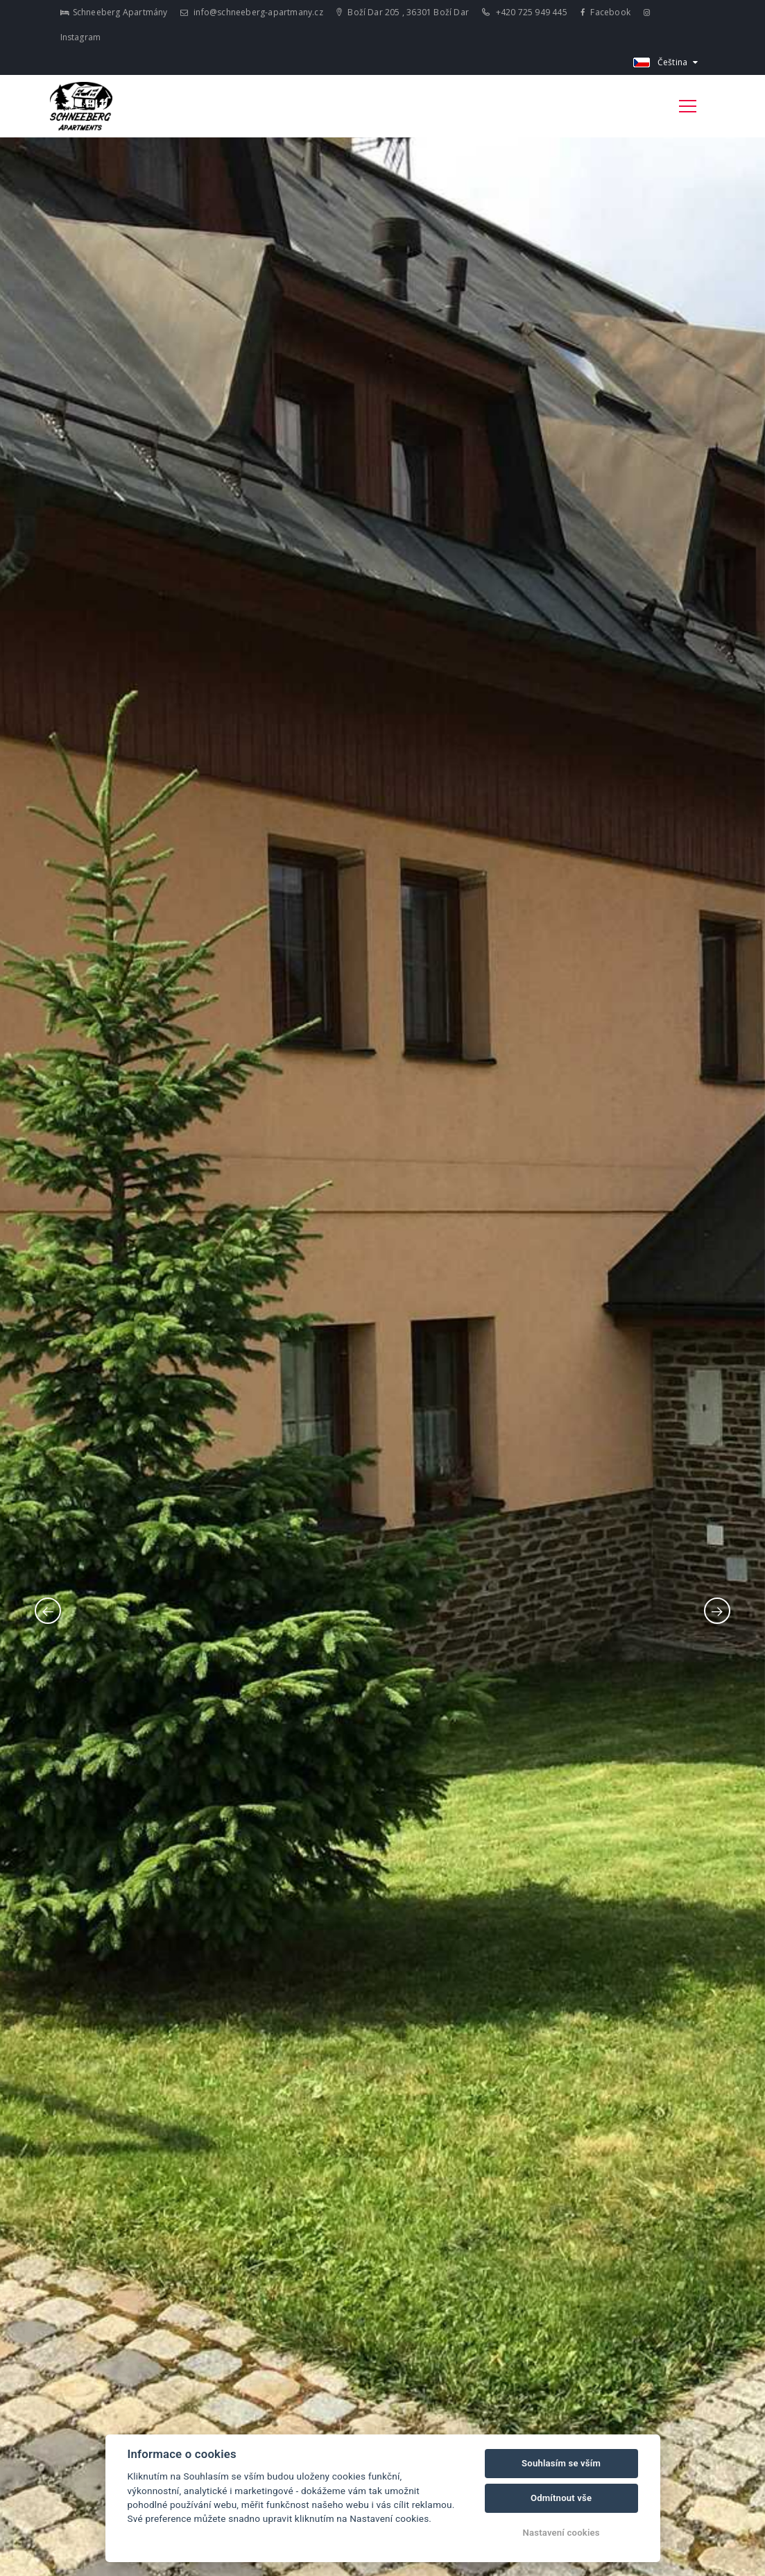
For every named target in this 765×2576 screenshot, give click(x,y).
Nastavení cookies (561, 2532)
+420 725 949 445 (524, 12)
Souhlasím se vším (561, 2463)
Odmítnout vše (561, 2498)
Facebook (605, 12)
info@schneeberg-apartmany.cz (251, 12)
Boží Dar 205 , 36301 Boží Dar (402, 12)
